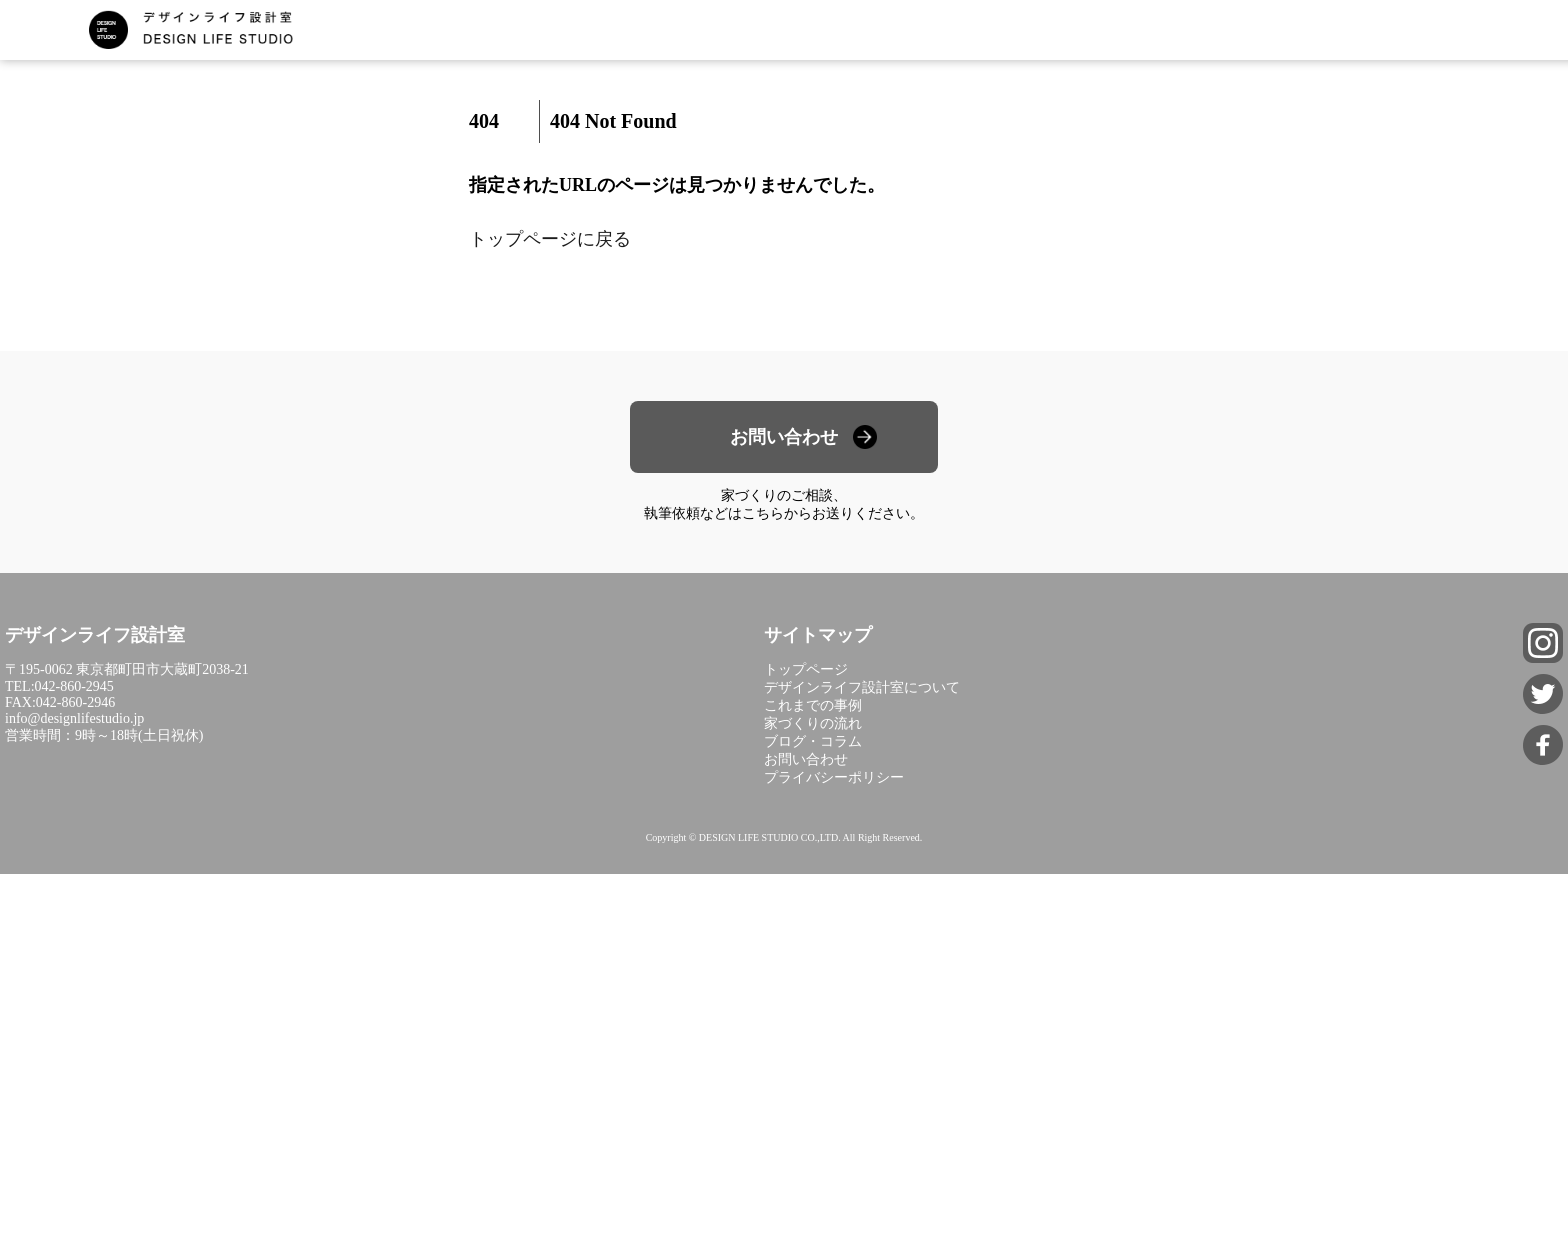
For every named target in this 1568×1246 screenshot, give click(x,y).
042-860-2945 (74, 686)
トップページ (806, 669)
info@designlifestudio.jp (74, 718)
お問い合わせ (784, 437)
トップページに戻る (550, 239)
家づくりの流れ (813, 723)
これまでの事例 (813, 705)
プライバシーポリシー (834, 777)
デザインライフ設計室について (862, 687)
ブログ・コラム (813, 741)
